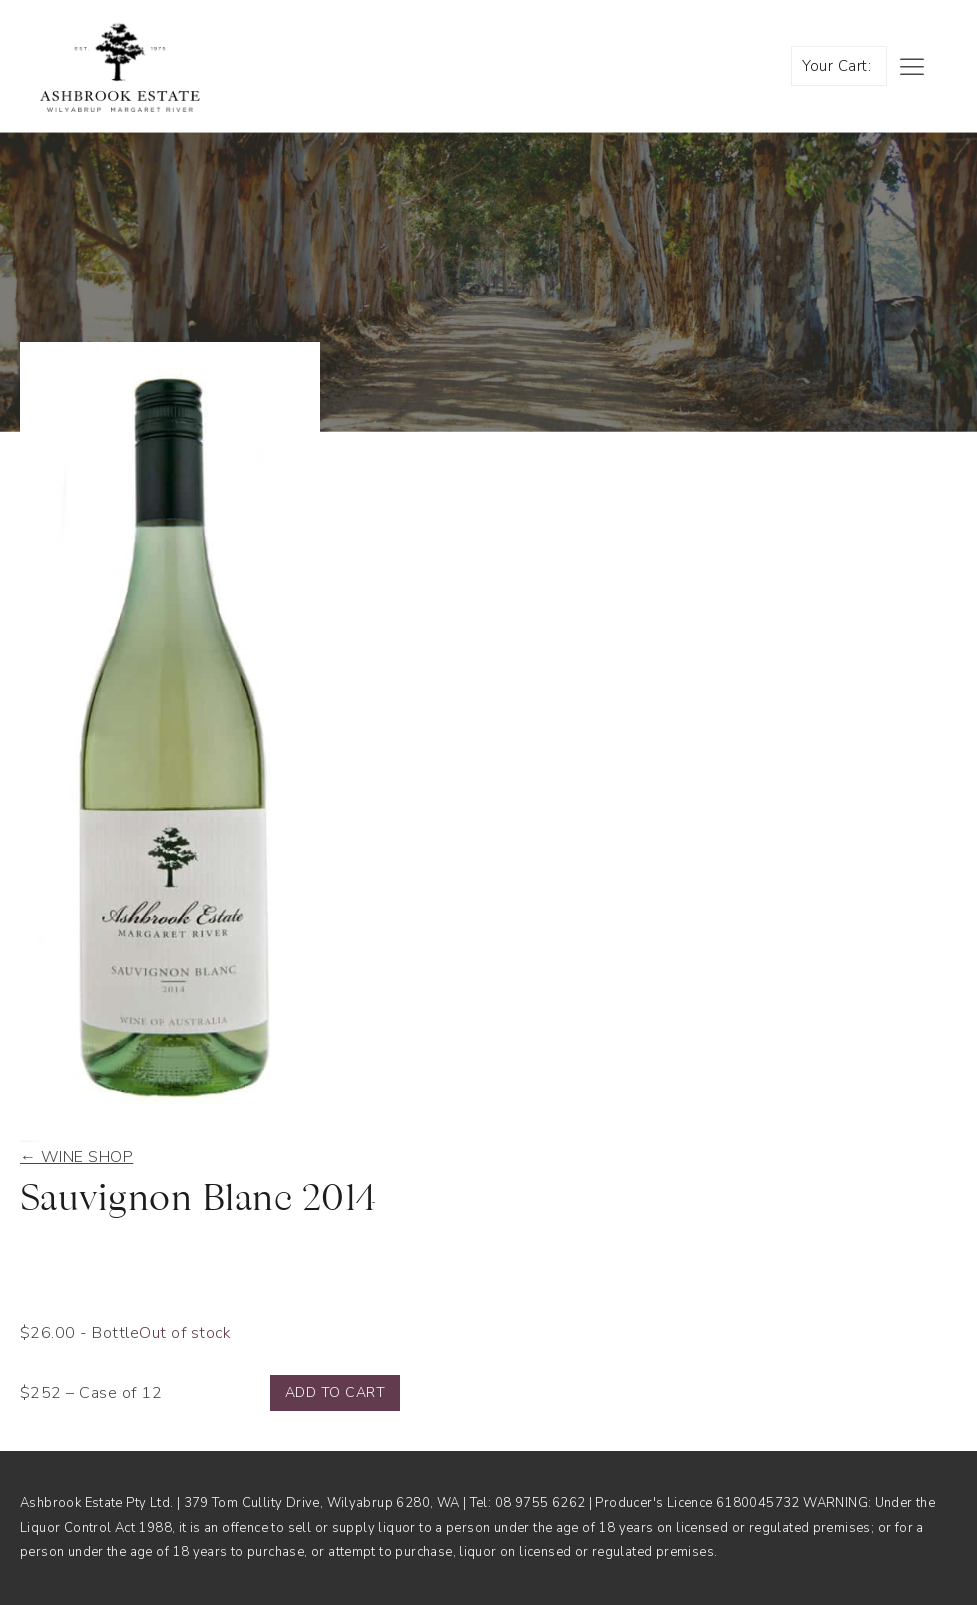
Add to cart (335, 1392)
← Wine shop (76, 1157)
